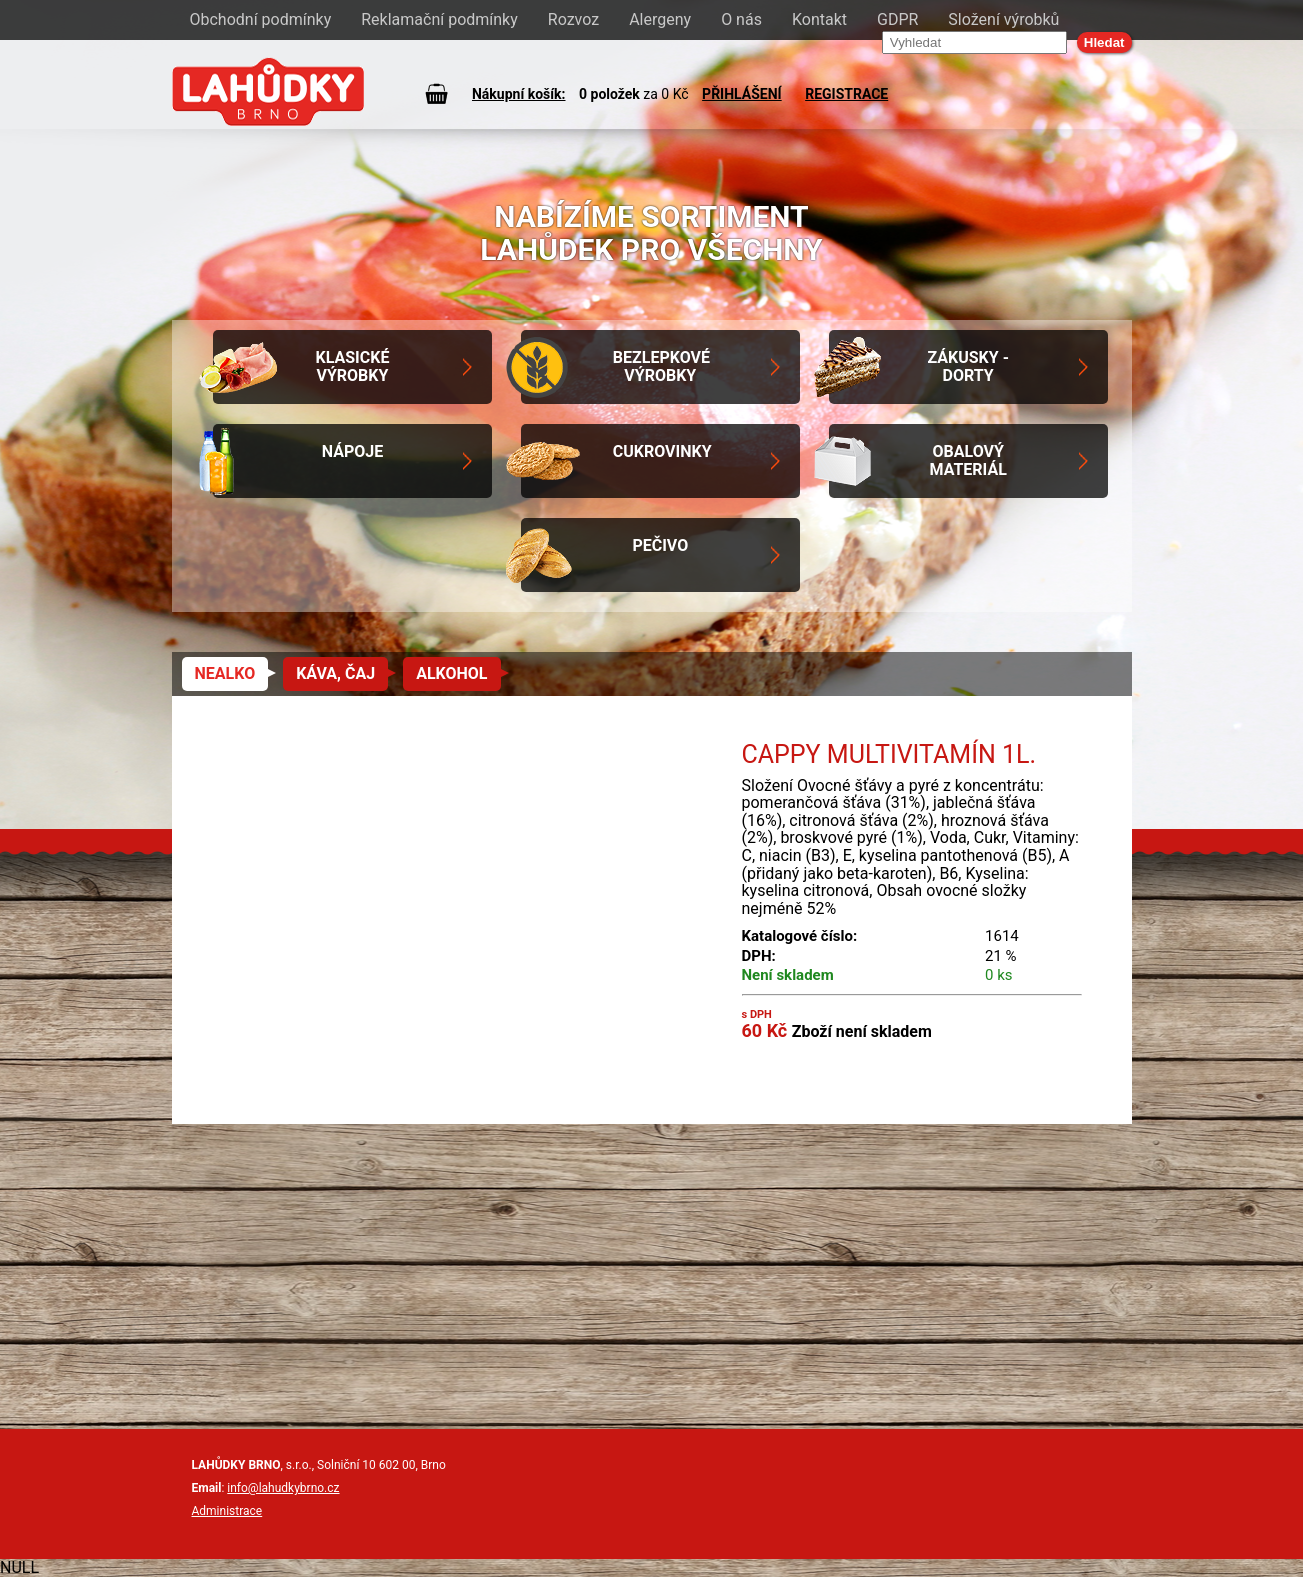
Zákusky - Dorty (968, 366)
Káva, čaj (335, 673)
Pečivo (660, 545)
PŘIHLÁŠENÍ (742, 94)
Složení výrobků (1003, 19)
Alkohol (451, 673)
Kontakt (819, 19)
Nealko (225, 673)
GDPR (897, 19)
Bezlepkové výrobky (661, 366)
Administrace (227, 1511)
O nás (741, 19)
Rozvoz (573, 19)
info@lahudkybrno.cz (283, 1488)
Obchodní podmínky (261, 19)
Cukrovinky (662, 451)
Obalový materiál (968, 460)
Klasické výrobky (352, 366)
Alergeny (660, 19)
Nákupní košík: (519, 94)
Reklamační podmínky (439, 19)
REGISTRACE (846, 94)
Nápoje (352, 451)
